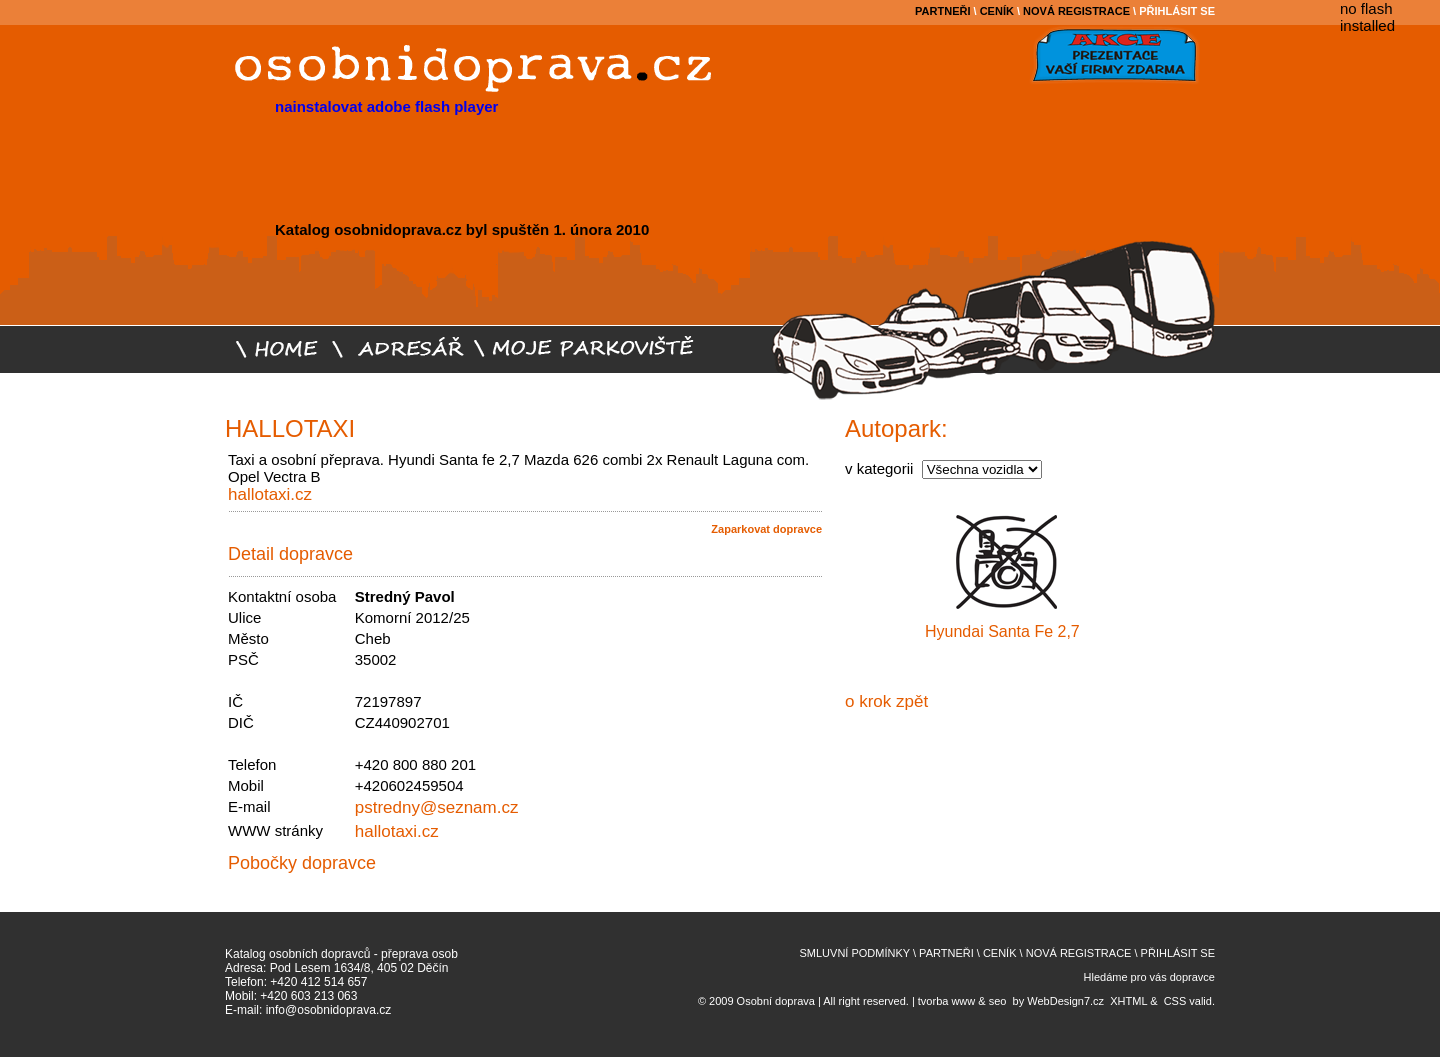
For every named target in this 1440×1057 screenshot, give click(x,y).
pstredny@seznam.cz (437, 807)
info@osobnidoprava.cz (329, 1010)
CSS (1175, 1001)
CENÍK (997, 11)
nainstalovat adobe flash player (386, 106)
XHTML (1128, 1001)
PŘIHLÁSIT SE (1177, 11)
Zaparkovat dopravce (766, 529)
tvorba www (946, 1001)
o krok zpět (886, 701)
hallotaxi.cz (270, 494)
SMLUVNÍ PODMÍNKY (855, 953)
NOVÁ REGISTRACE (1076, 11)
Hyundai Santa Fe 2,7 (1002, 631)
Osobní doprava (776, 1001)
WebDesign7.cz (1065, 1001)
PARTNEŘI (942, 11)
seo (998, 1001)
